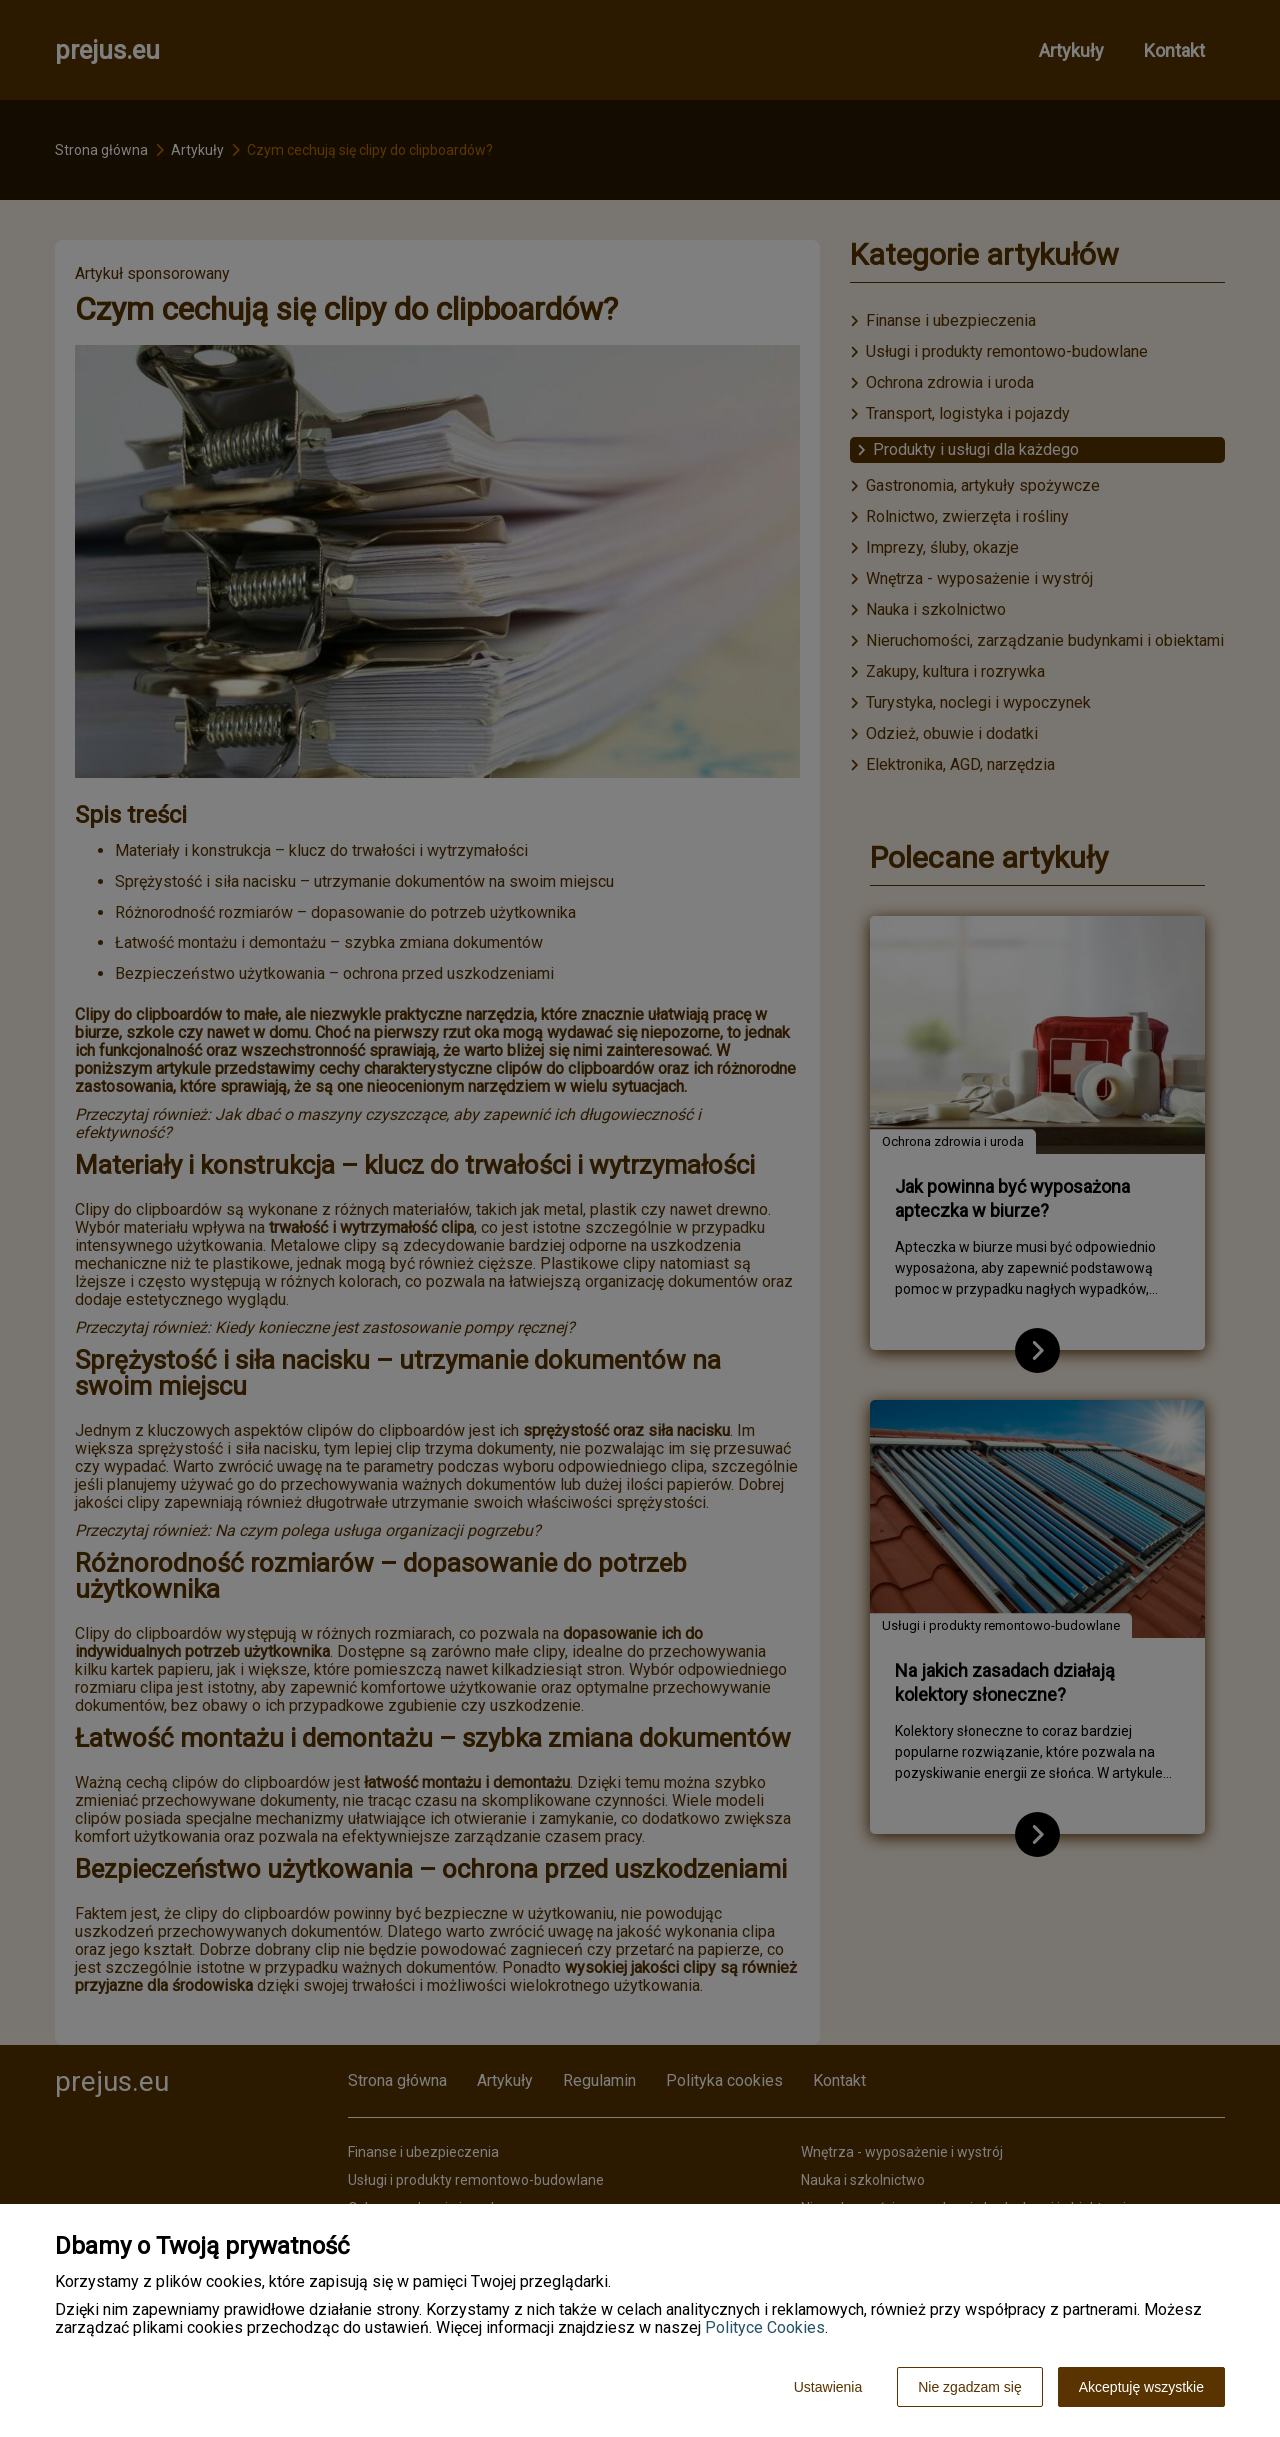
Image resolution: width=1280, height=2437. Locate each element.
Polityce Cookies (765, 2327)
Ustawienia (828, 2387)
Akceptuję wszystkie (1141, 2387)
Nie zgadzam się (970, 2387)
